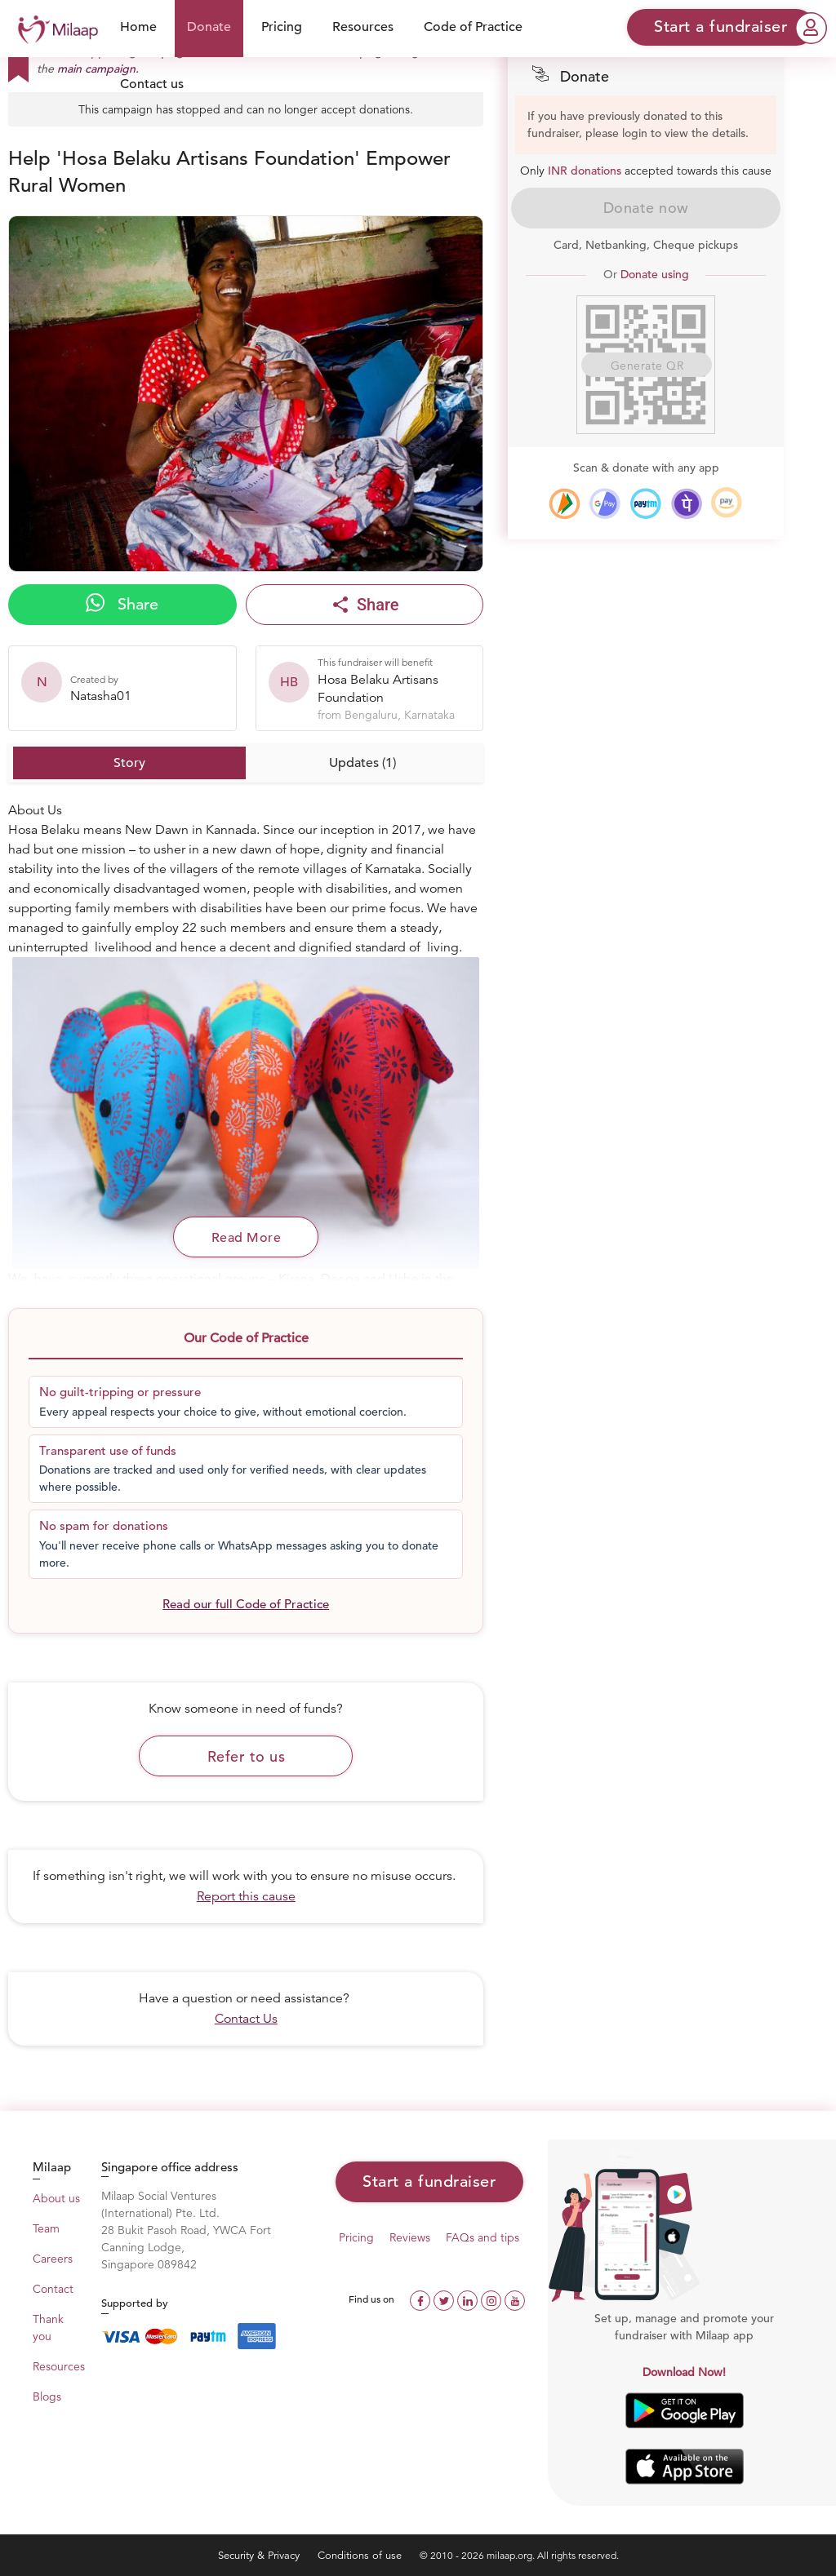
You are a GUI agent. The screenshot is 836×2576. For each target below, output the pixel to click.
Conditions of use (361, 2555)
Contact (53, 2288)
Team (46, 2228)
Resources (363, 27)
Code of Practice (473, 27)
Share (122, 603)
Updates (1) (362, 763)
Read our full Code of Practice (245, 1604)
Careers (53, 2258)
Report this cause (246, 1896)
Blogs (47, 2396)
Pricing (281, 27)
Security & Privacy (260, 2555)
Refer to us (246, 1756)
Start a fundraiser (429, 2181)
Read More (246, 1238)
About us (56, 2198)
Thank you (48, 2327)
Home (138, 27)
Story (129, 763)
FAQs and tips (482, 2237)
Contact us (152, 84)
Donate (209, 27)
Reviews (409, 2237)
